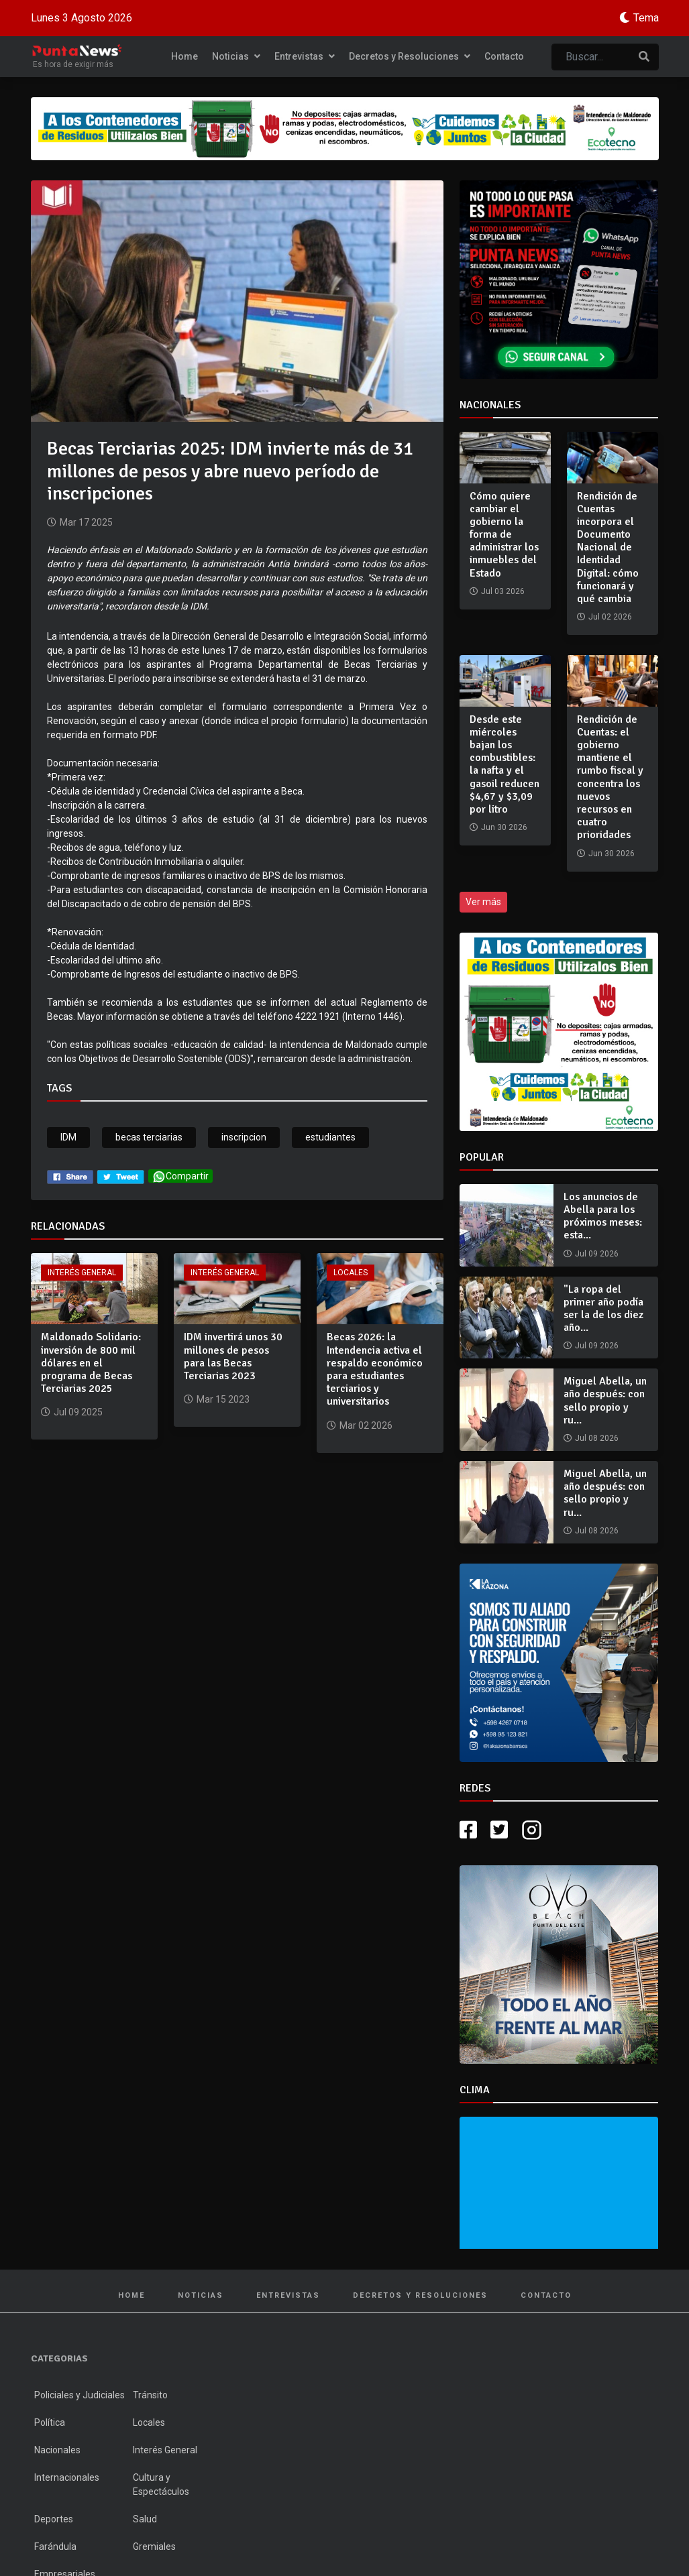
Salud (145, 2519)
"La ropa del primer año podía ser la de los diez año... (603, 1309)
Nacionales (57, 2450)
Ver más (483, 901)
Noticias (236, 56)
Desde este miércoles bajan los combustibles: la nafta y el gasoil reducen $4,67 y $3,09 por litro (504, 764)
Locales (350, 1272)
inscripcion (243, 1137)
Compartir (180, 1176)
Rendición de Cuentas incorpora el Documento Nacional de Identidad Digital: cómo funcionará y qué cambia (608, 547)
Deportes (53, 2519)
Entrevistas (304, 56)
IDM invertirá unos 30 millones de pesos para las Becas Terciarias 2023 (233, 1356)
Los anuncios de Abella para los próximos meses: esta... (603, 1216)
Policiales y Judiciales (79, 2395)
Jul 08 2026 (597, 1438)
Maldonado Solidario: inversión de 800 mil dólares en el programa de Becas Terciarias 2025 (91, 1362)
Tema (646, 17)
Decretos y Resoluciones (409, 56)
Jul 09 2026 (597, 1253)
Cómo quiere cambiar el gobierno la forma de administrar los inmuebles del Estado (504, 534)
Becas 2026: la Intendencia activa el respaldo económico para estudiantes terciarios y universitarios (375, 1369)
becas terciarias (148, 1137)
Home (184, 56)
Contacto (504, 56)
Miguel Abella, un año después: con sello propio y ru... (605, 1400)
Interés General (82, 1272)
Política (49, 2422)
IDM (68, 1137)
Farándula (55, 2546)
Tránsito (150, 2395)
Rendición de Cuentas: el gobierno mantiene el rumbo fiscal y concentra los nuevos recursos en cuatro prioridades (610, 777)
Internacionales (66, 2477)
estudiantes (330, 1137)
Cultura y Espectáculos (161, 2484)
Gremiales (154, 2546)
